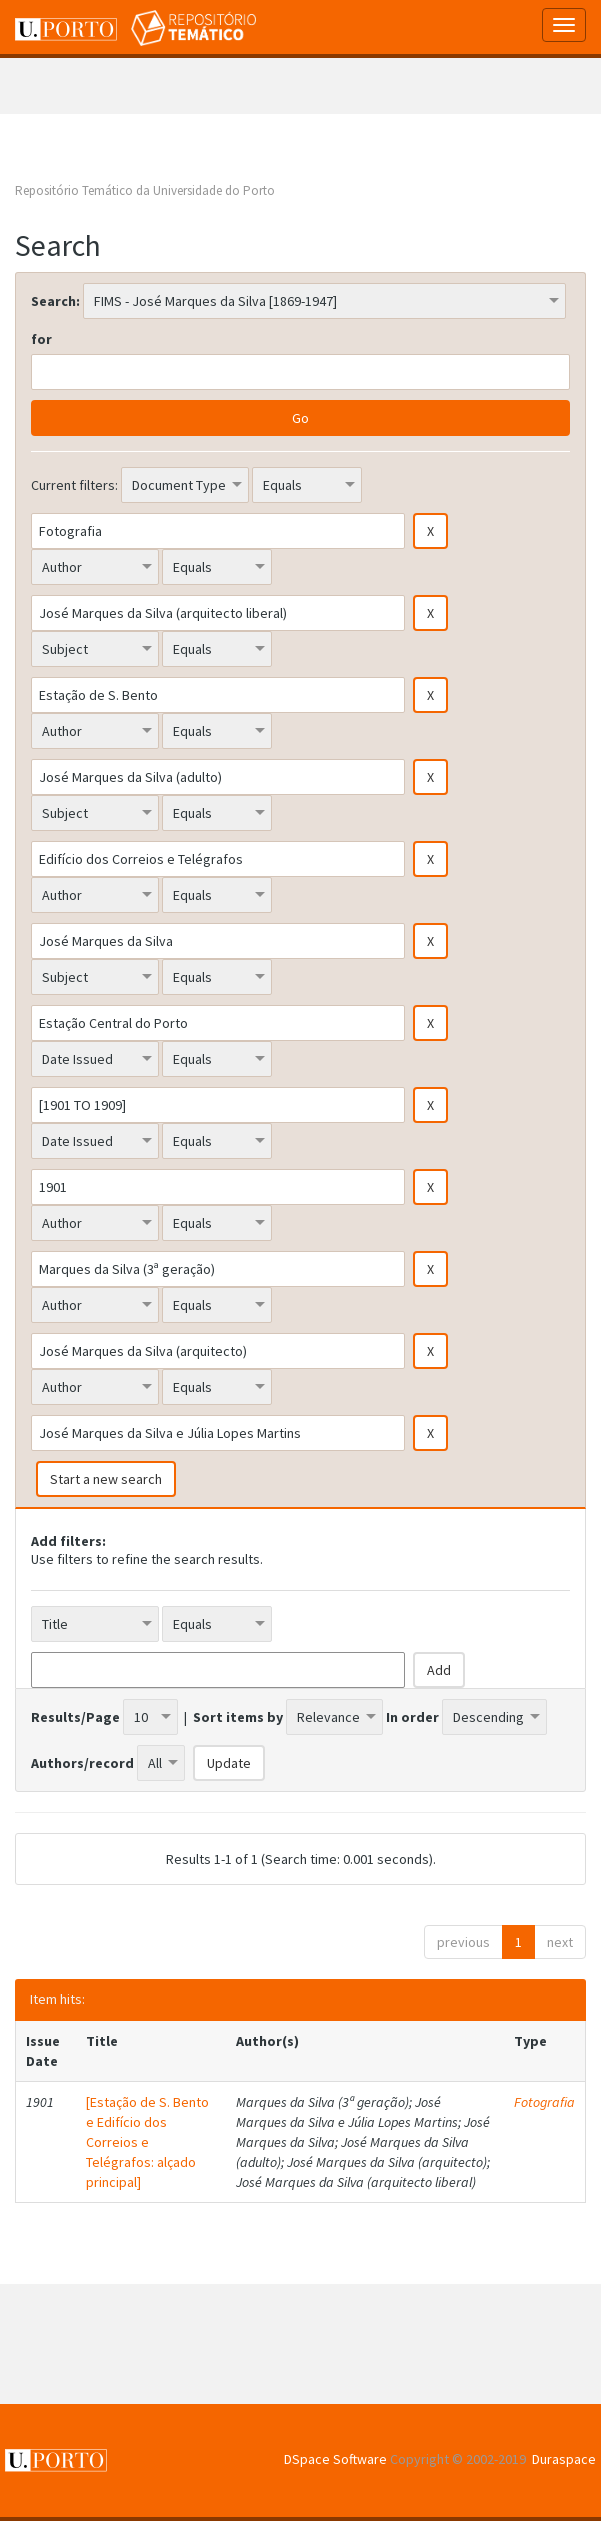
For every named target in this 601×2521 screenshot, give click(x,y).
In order (412, 1717)
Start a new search (106, 1479)
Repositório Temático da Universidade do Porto (145, 190)
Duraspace (564, 2459)
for (41, 339)
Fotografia (544, 2102)
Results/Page (75, 1717)
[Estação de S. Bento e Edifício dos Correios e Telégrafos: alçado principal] (147, 2142)
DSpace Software (335, 2459)
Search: (55, 301)
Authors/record (82, 1763)
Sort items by (238, 1717)
